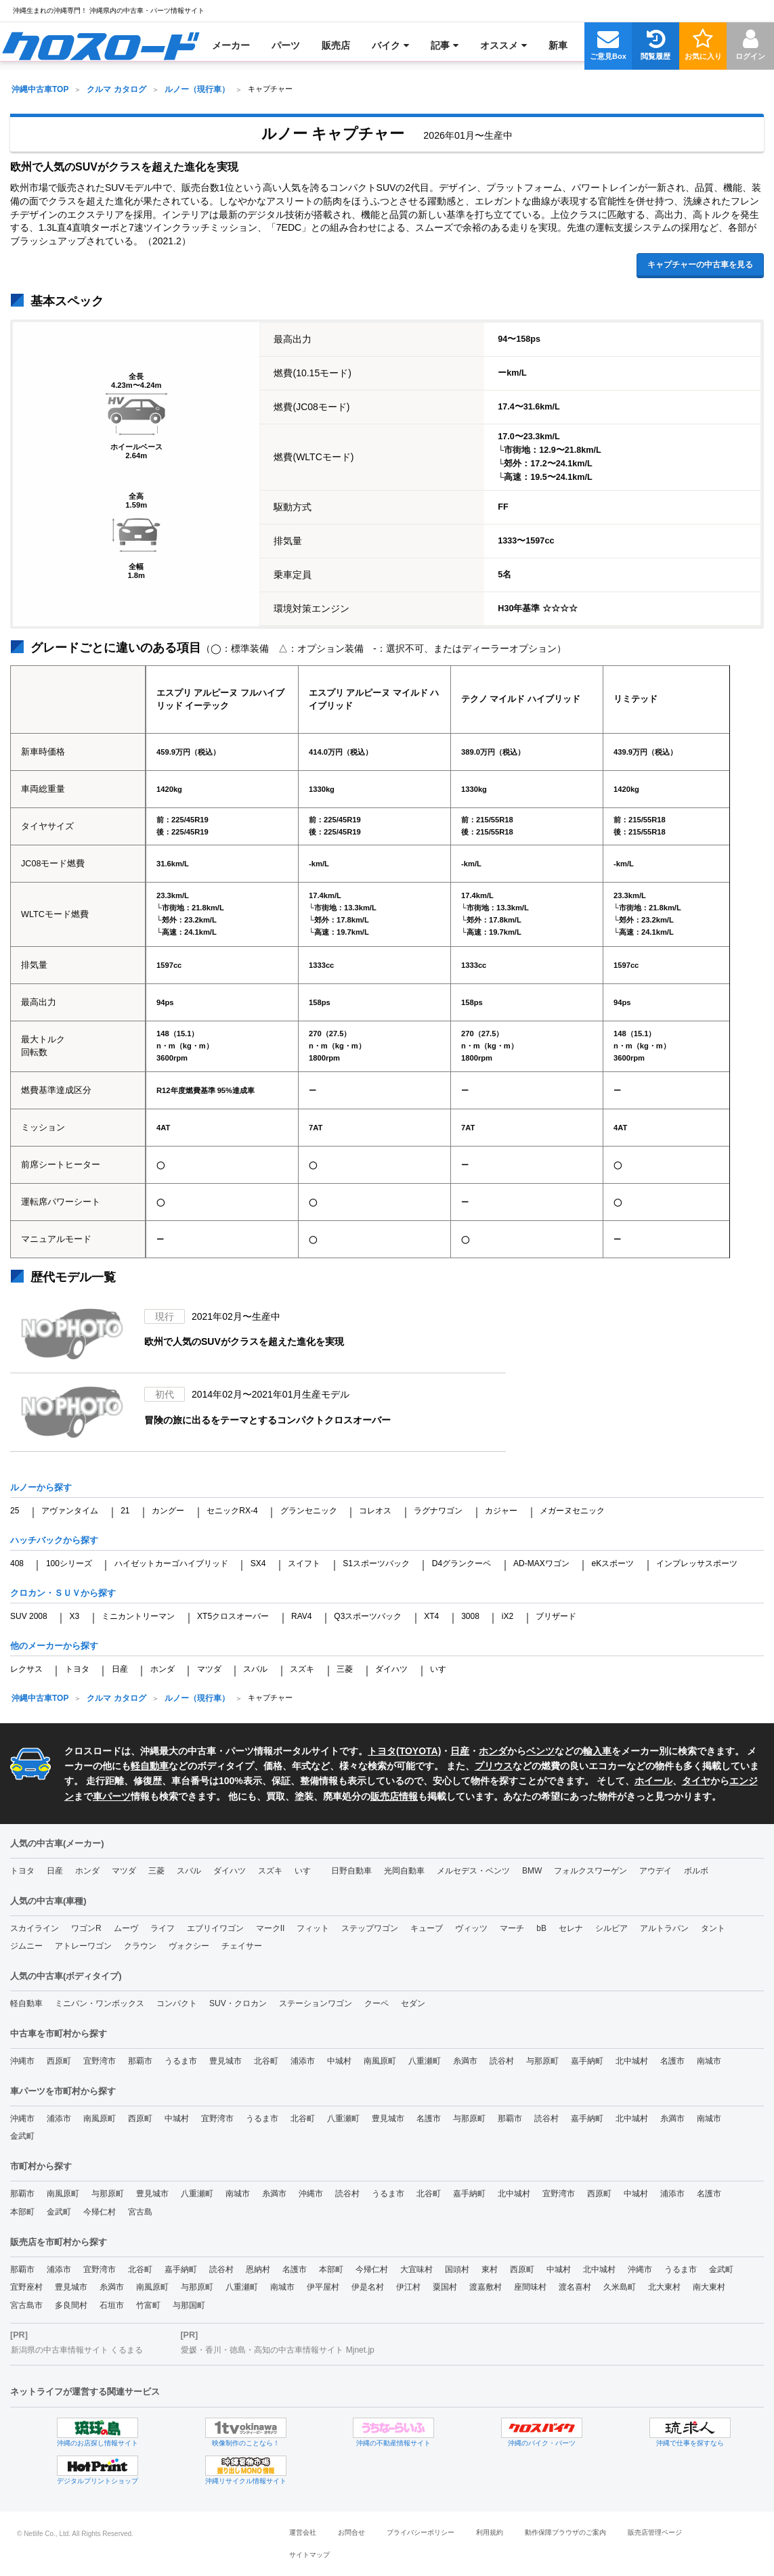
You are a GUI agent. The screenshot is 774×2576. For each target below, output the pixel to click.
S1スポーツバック (376, 1563)
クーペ (376, 2003)
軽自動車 (150, 1765)
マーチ (512, 1928)
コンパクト (176, 2003)
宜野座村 (26, 2287)
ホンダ (162, 1669)
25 (14, 1510)
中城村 (339, 2061)
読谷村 (502, 2061)
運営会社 (302, 2532)
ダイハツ (391, 1669)
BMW (532, 1870)
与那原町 (542, 2061)
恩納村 (258, 2269)
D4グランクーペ (461, 1563)
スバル (255, 1669)
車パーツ (112, 1796)
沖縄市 (22, 2061)
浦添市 (303, 2061)
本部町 (22, 2212)
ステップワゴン (369, 1928)
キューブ (426, 1928)
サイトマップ (309, 2554)
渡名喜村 (575, 2287)
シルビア (611, 1928)
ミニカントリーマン (138, 1616)
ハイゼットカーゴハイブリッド (171, 1563)
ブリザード (556, 1616)
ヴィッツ (471, 1928)
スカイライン (34, 1928)
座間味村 (530, 2287)
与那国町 (189, 2305)
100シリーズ (69, 1563)
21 (125, 1510)
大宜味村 (416, 2269)
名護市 (672, 2061)
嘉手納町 (587, 2061)
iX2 (507, 1616)
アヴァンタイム (69, 1510)
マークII (270, 1928)
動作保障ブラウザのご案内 (565, 2532)
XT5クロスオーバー (233, 1616)
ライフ (162, 1928)
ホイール (653, 1780)
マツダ (209, 1669)
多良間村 (71, 2305)
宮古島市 (26, 2305)
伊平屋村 (323, 2287)
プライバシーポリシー (420, 2532)
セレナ (571, 1928)
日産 (120, 1669)
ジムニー (26, 1946)
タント (713, 1928)
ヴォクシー (189, 1946)
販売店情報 (394, 1796)
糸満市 (465, 2061)
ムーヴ (126, 1928)
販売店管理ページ (655, 2532)
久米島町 (619, 2287)
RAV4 (301, 1616)
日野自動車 (351, 1870)
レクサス (26, 1669)
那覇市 (140, 2061)
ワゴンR (86, 1928)
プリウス (494, 1765)
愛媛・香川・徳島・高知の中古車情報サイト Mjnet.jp (277, 2350)
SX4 (258, 1563)
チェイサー (241, 1946)
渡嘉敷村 (485, 2287)
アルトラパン (664, 1928)
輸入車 (597, 1751)
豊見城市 (225, 2061)
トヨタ (77, 1669)
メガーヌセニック (572, 1510)
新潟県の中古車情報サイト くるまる (77, 2350)
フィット (313, 1928)
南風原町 (380, 2061)
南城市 (709, 2061)
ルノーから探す (41, 1487)
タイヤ (696, 1780)
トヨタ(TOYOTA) (404, 1751)
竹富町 (148, 2305)
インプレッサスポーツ (696, 1563)
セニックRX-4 (232, 1510)
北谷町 (266, 2061)
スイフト (304, 1563)
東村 (489, 2269)
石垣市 (112, 2305)
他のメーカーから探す (54, 1646)
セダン (413, 2003)
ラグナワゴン (438, 1510)
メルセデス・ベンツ (473, 1870)
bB (541, 1928)
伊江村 (408, 2287)
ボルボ (696, 1870)
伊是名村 (367, 2287)
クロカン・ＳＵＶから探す (63, 1593)
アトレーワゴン (83, 1946)
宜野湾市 (99, 2061)
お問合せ (351, 2532)
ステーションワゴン (315, 2003)
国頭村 (457, 2269)
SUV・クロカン (238, 2003)
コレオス (375, 1510)
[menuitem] (100, 45)
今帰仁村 (99, 2212)
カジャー (501, 1510)
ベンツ (540, 1751)
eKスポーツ (613, 1563)
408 (17, 1563)
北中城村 (632, 2061)
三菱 (345, 1669)
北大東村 (664, 2287)
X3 (75, 1616)
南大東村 (709, 2287)
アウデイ (655, 1870)
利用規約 (489, 2532)
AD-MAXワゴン (541, 1563)
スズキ (302, 1669)
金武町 (22, 2136)
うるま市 (181, 2061)
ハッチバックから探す (54, 1540)
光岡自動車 (404, 1870)
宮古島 (140, 2212)
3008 (470, 1616)
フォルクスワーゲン (590, 1870)
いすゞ (442, 1669)
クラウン (140, 1946)
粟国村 (445, 2287)
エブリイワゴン (215, 1928)
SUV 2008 (28, 1616)
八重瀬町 (424, 2061)
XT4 (431, 1616)
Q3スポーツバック (368, 1616)
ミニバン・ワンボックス (99, 2003)
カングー (168, 1510)
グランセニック (308, 1510)
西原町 (59, 2061)
